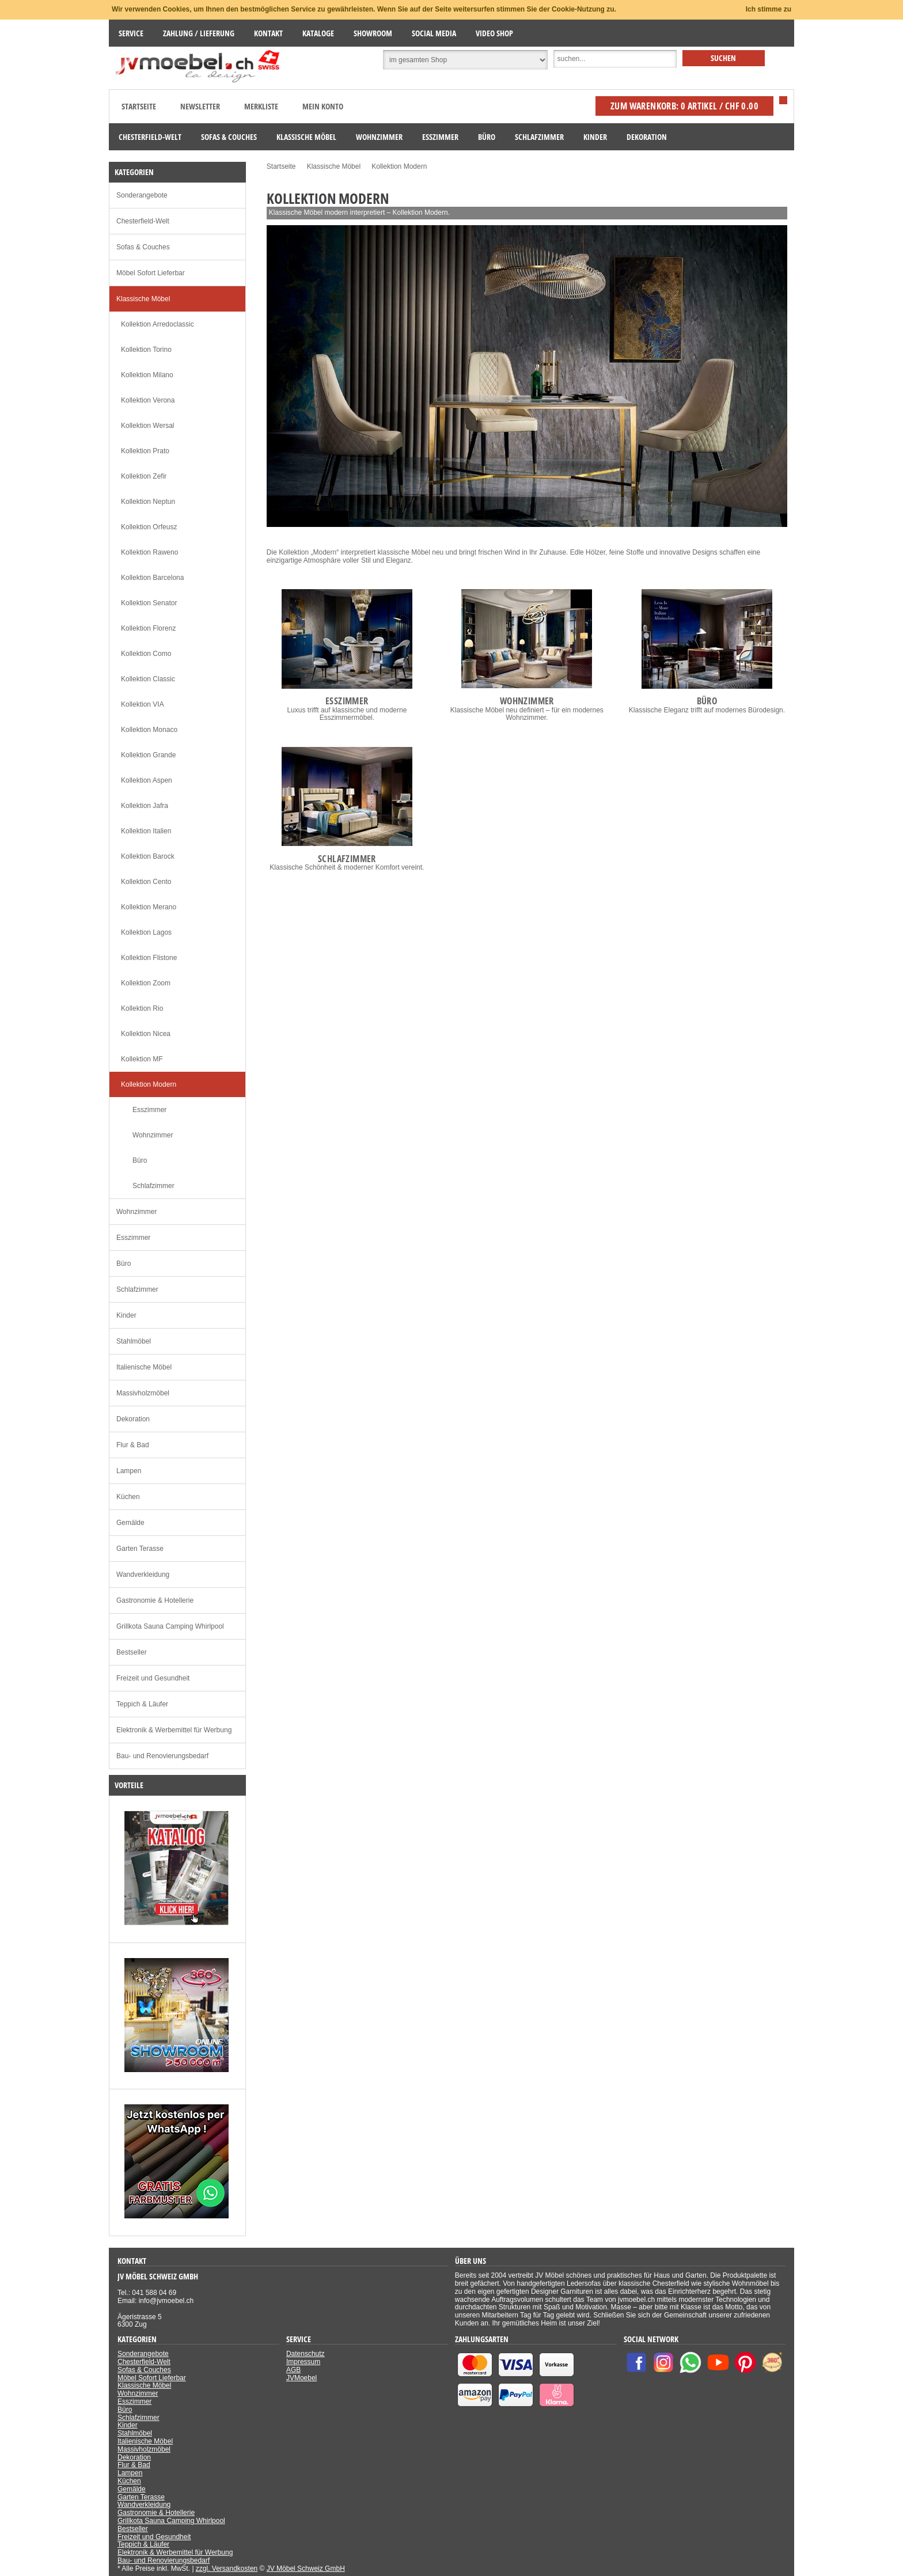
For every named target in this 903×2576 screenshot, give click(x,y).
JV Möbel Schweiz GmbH (306, 2568)
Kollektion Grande (148, 755)
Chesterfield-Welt (142, 221)
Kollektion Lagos (146, 932)
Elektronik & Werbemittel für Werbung (174, 1730)
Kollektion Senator (149, 603)
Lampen (128, 1471)
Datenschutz (305, 2354)
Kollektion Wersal (147, 426)
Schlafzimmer (153, 1186)
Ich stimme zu (768, 9)
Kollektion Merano (148, 907)
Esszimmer (149, 1110)
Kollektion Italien (146, 831)
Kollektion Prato (145, 451)
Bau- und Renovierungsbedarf (162, 1756)
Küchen (128, 1497)
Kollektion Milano (147, 375)
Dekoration (133, 1419)
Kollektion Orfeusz (149, 527)
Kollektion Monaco (149, 730)
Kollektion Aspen (146, 780)
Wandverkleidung (142, 1574)
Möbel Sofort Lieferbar (150, 273)
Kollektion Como (146, 654)
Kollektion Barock (147, 856)
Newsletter (200, 106)
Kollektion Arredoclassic (157, 324)
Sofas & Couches (143, 247)
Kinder (126, 1315)
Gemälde (130, 1523)
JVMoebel (301, 2378)
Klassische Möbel (143, 299)
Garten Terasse (140, 1549)
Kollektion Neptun (148, 502)
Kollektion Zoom (145, 983)
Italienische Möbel (144, 1367)
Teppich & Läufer (142, 1704)
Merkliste (261, 106)
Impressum (303, 2362)
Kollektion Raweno (149, 552)
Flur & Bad (132, 1445)
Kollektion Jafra (144, 806)
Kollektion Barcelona (152, 578)
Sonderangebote (142, 195)
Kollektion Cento (146, 882)
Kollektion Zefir (143, 476)
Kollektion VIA (142, 704)
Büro (139, 1160)
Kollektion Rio (142, 1008)
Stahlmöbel (133, 1341)
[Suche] (615, 59)
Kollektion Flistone (149, 958)
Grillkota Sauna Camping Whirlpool (170, 1626)
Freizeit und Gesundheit (152, 1678)
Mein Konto (322, 106)
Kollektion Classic (148, 679)
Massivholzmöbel (142, 1393)
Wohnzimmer (152, 1135)
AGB (293, 2370)
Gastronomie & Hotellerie (154, 1600)
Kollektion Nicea (145, 1034)
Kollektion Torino (146, 350)
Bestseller (131, 1652)
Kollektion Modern (148, 1084)
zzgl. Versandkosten (226, 2568)
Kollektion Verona (147, 400)
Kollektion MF (142, 1059)
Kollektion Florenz (148, 628)
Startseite (139, 106)
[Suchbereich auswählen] (465, 60)
